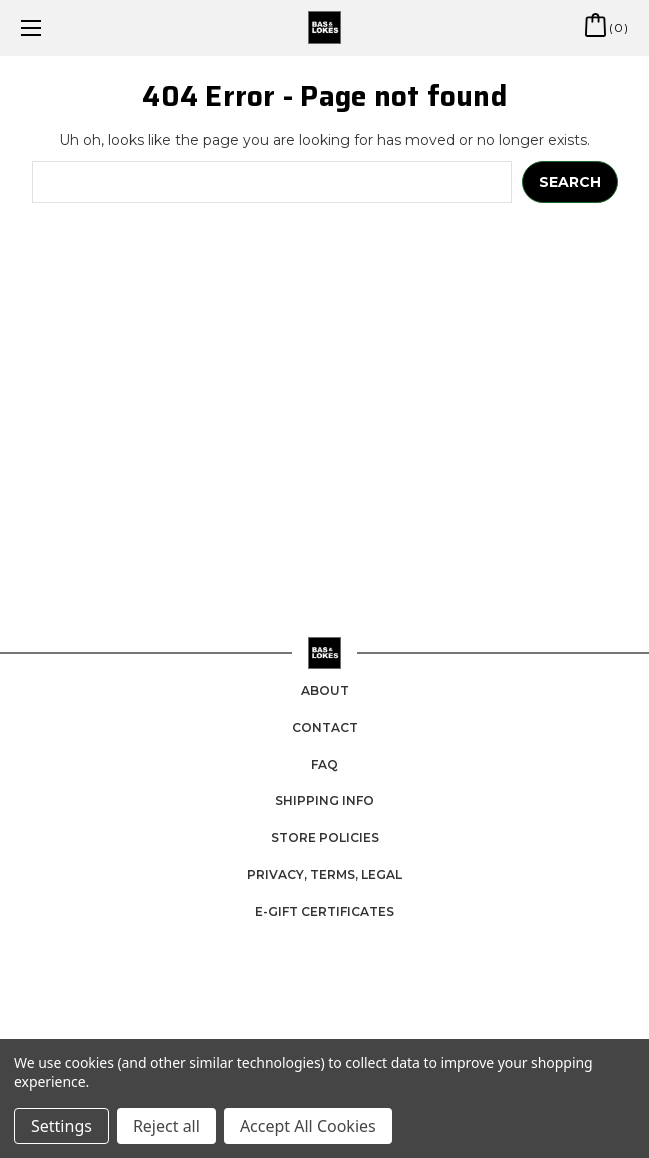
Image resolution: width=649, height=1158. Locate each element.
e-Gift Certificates (324, 911)
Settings (61, 1126)
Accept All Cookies (308, 1126)
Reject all (166, 1126)
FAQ (324, 764)
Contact (325, 727)
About (325, 690)
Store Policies (325, 837)
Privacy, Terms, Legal (324, 874)
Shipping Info (324, 800)
